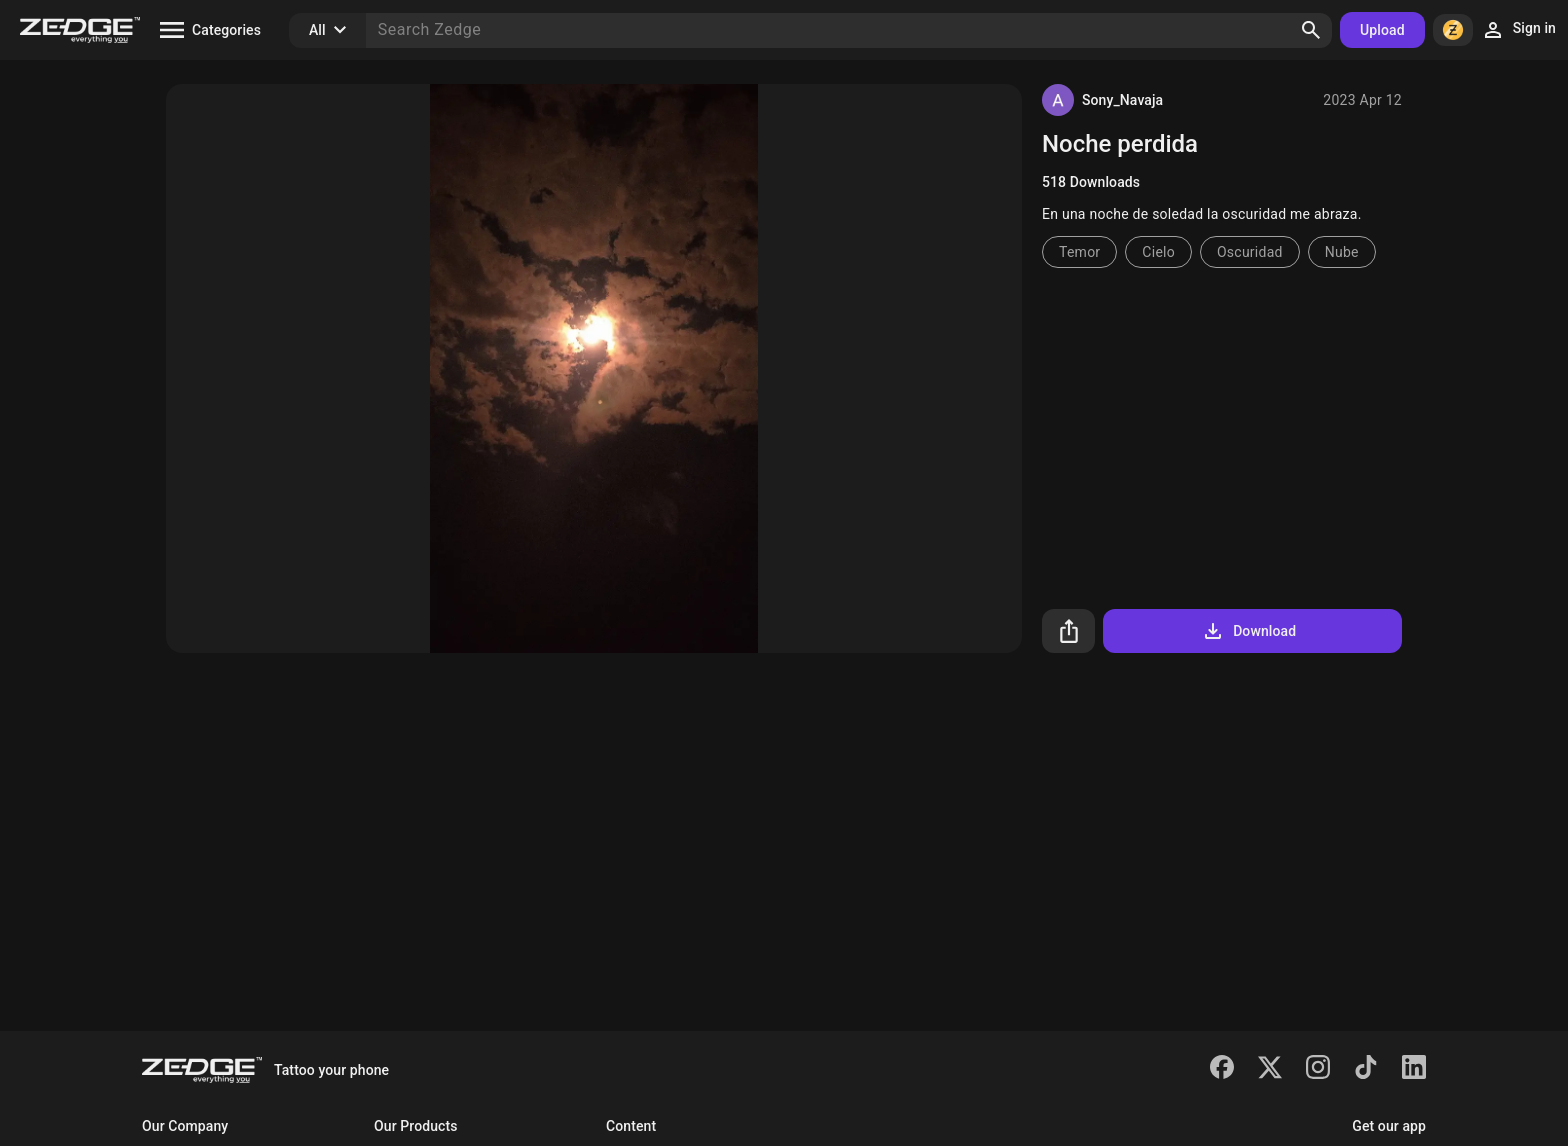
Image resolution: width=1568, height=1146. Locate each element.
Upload (1382, 30)
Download (1248, 631)
